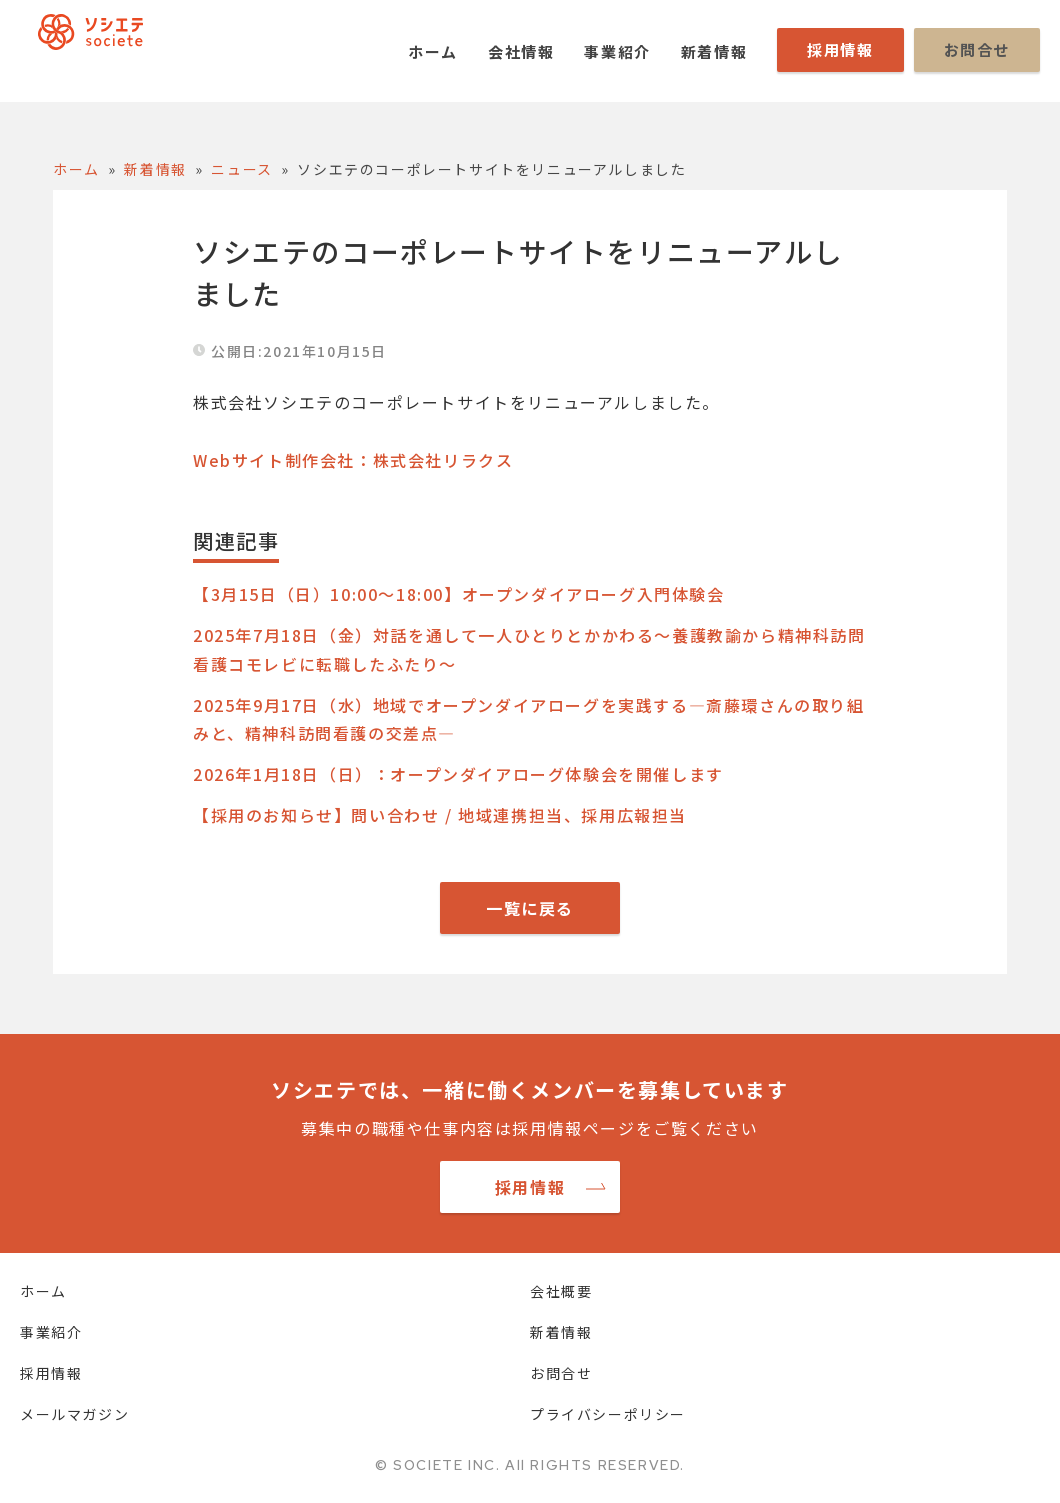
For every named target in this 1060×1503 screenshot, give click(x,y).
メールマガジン (74, 1414)
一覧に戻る (530, 908)
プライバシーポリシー (608, 1414)
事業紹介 (617, 51)
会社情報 (521, 51)
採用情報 (840, 49)
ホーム (433, 51)
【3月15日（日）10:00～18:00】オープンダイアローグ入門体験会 (459, 594)
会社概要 (561, 1291)
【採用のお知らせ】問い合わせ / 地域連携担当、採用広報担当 (440, 815)
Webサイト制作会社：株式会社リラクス (353, 460)
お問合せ (977, 49)
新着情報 (714, 51)
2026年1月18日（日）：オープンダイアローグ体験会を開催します (458, 774)
